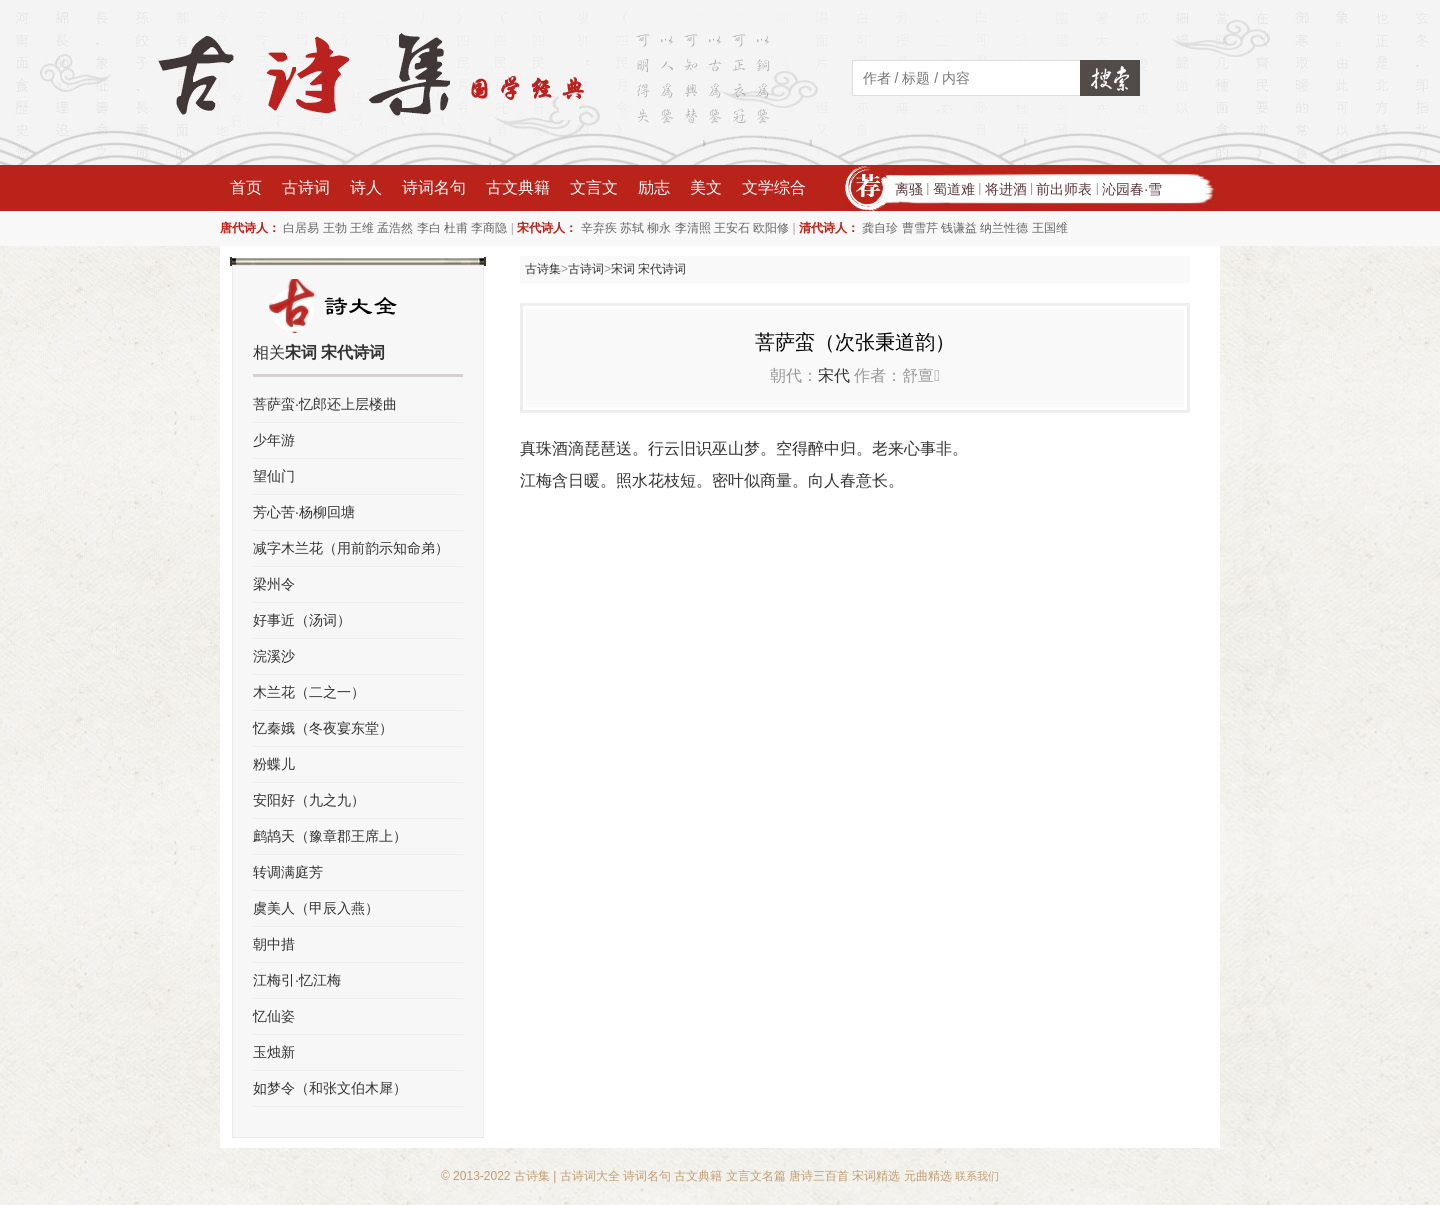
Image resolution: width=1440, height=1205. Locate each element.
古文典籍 (518, 187)
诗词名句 (434, 187)
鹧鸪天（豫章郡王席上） (330, 836)
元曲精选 (928, 1176)
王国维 (1050, 228)
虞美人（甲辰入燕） (316, 908)
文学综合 (774, 187)
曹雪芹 (920, 228)
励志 (654, 187)
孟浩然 (395, 228)
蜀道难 (954, 189)
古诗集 (543, 269)
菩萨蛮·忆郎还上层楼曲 (325, 404)
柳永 (659, 228)
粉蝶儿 (274, 764)
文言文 (594, 187)
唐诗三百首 (819, 1176)
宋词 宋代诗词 (648, 269)
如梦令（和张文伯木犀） (330, 1088)
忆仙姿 (274, 1016)
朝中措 (274, 944)
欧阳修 (771, 228)
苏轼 (632, 228)
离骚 (909, 189)
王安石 (732, 228)
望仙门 (274, 476)
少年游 (274, 440)
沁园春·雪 (1132, 189)
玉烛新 (274, 1052)
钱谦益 (959, 228)
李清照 (693, 228)
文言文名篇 (756, 1176)
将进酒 (1006, 189)
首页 (246, 187)
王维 (362, 228)
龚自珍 (880, 228)
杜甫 (456, 228)
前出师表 (1064, 189)
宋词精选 (876, 1176)
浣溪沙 (274, 656)
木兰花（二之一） (309, 692)
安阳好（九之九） (309, 800)
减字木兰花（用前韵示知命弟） (351, 548)
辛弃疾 (599, 228)
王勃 (335, 228)
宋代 (834, 375)
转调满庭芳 (288, 872)
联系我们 (977, 1176)
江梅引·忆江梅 (297, 980)
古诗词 (306, 187)
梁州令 (274, 584)
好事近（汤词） (302, 620)
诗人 (366, 187)
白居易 (301, 228)
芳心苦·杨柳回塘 (304, 512)
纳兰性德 (1004, 228)
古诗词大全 (590, 1176)
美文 (706, 187)
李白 (429, 228)
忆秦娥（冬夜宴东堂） (323, 728)
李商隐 (489, 228)
